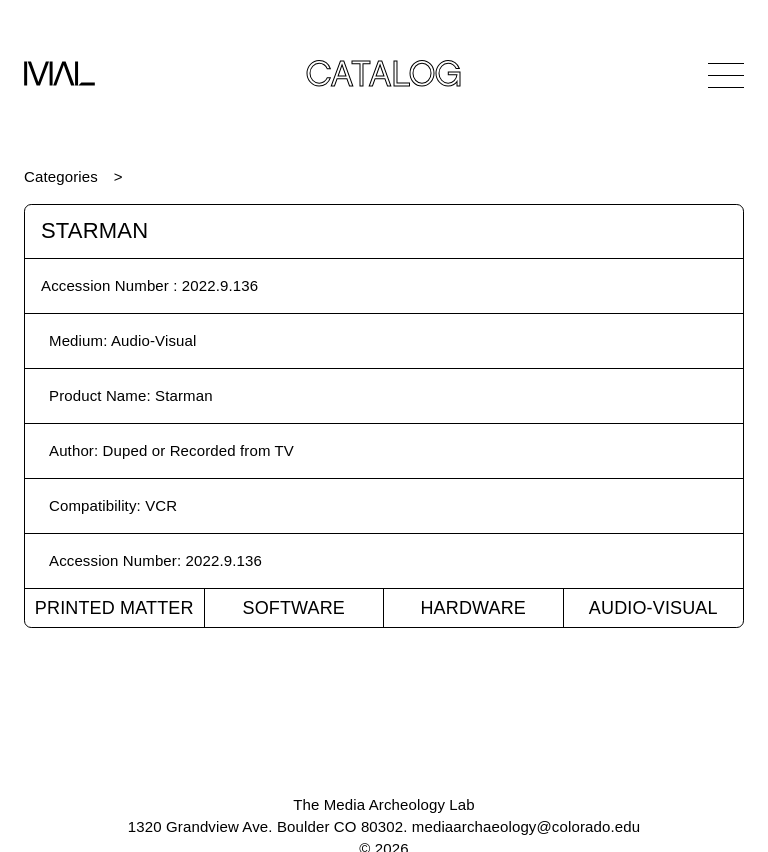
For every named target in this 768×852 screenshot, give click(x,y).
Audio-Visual (653, 608)
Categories (61, 176)
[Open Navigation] (726, 75)
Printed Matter (114, 608)
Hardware (473, 608)
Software (293, 608)
